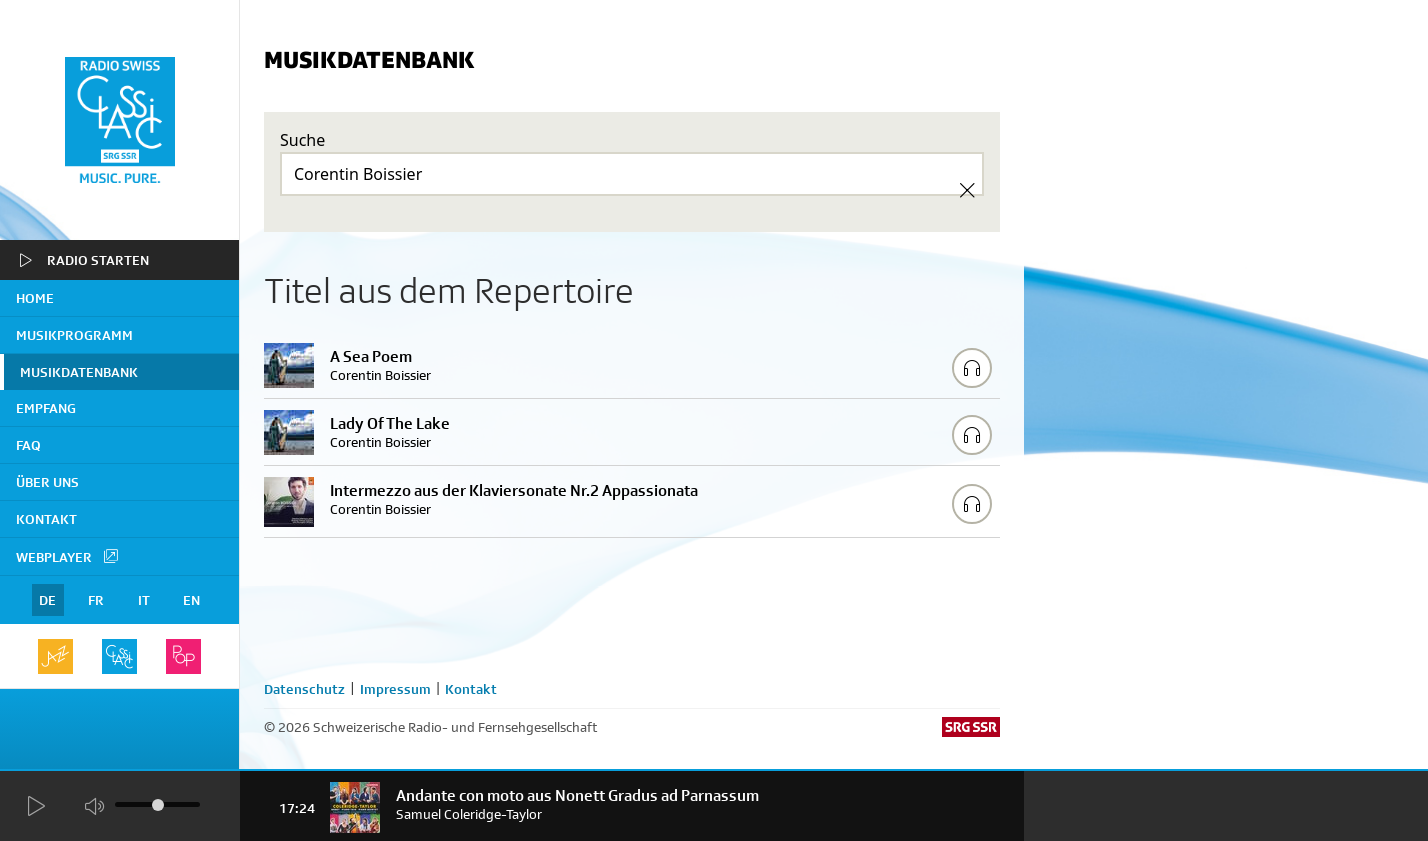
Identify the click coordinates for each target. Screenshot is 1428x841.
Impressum (395, 689)
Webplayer (68, 556)
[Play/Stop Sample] (972, 368)
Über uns (47, 482)
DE (47, 600)
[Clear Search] (967, 190)
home (35, 298)
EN (191, 600)
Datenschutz (304, 689)
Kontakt (46, 519)
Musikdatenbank (79, 372)
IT (144, 600)
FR (96, 600)
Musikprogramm (74, 335)
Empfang (46, 408)
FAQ (28, 445)
